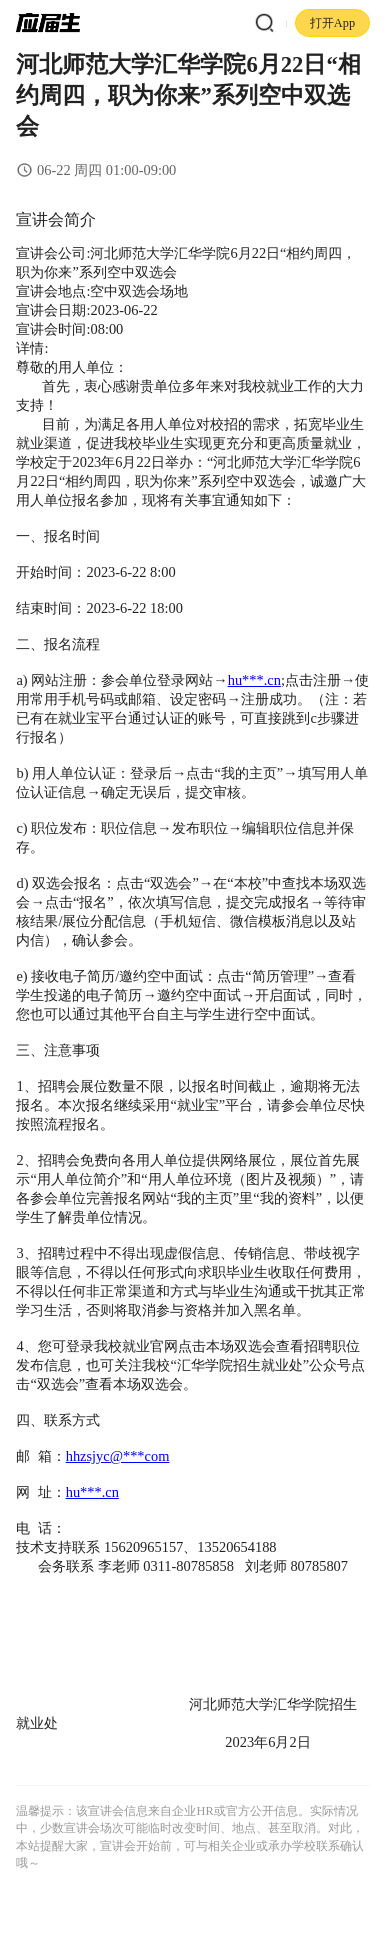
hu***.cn (254, 680)
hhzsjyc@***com (118, 1456)
